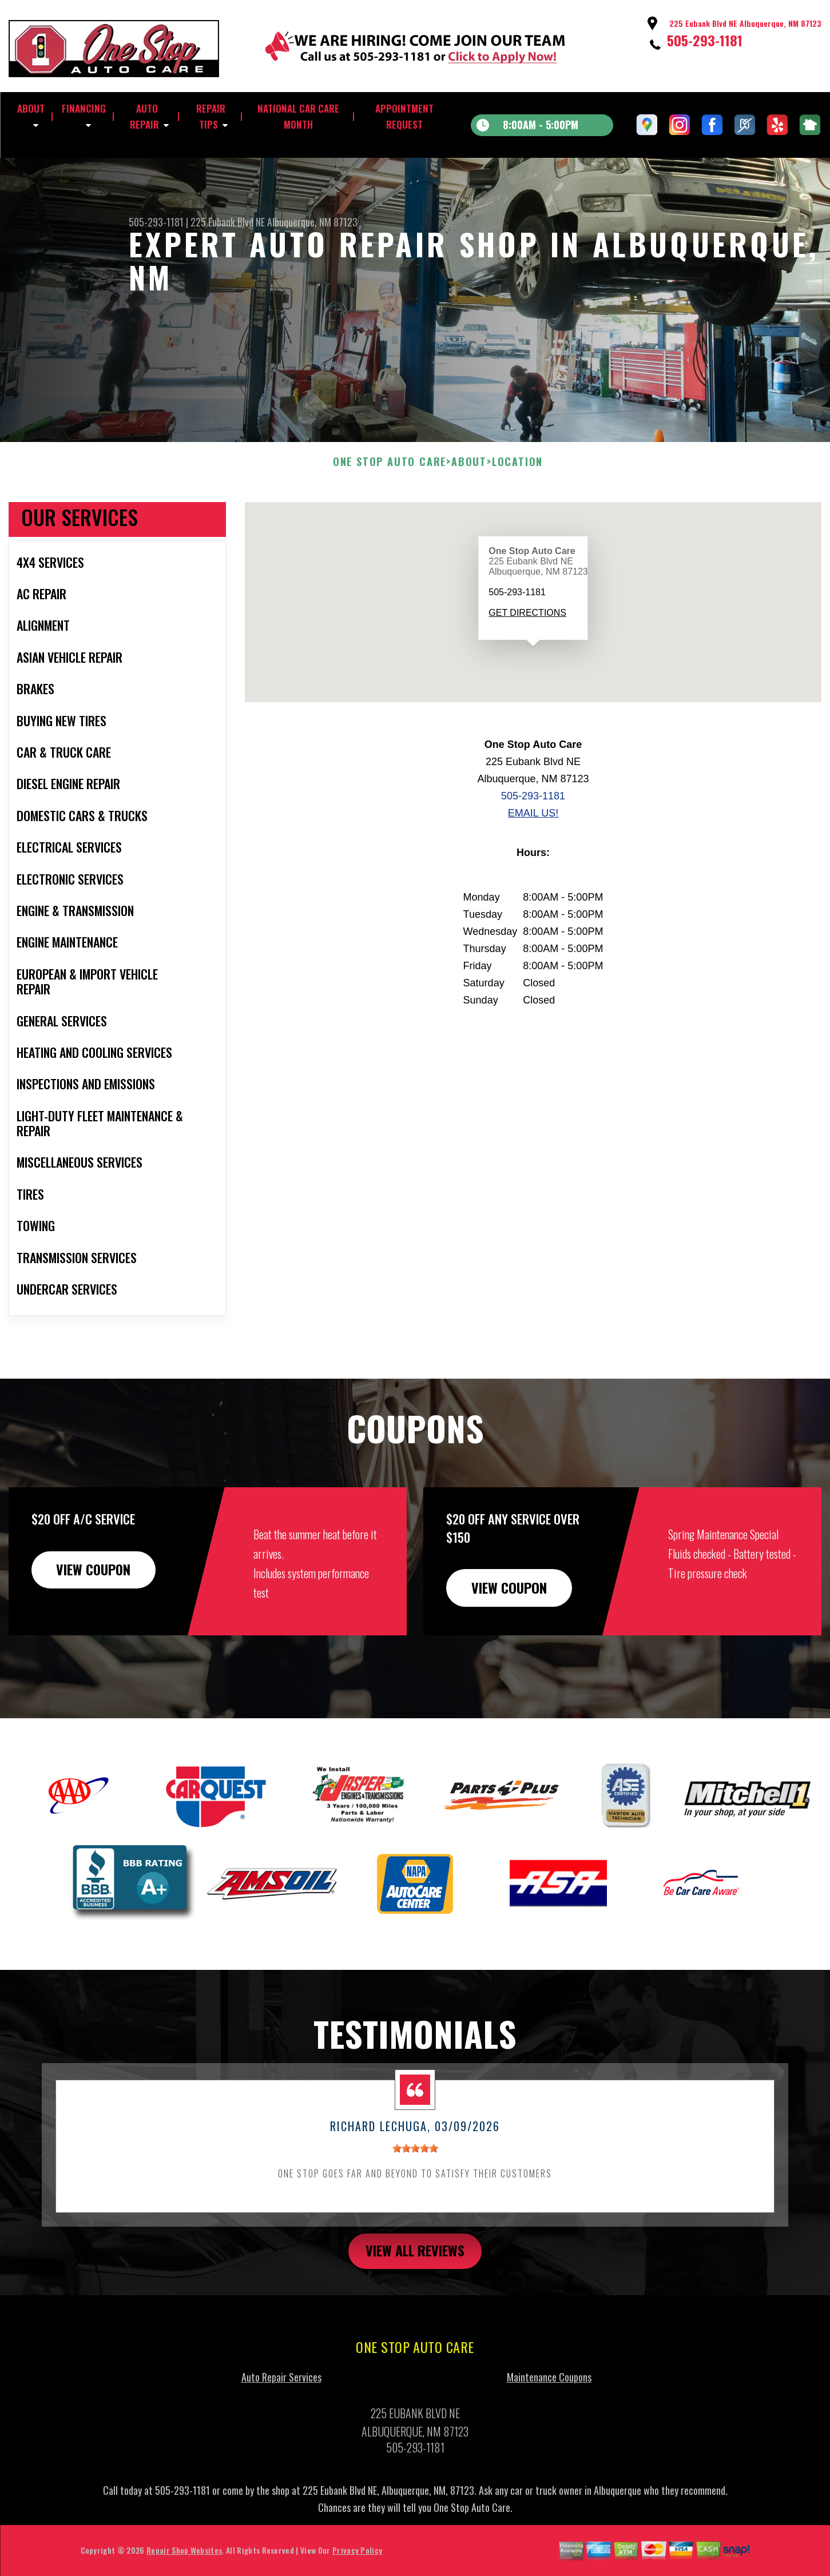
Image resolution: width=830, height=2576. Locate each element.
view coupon (94, 1625)
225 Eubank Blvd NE (227, 221)
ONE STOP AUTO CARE (389, 517)
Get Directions (527, 669)
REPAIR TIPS (210, 116)
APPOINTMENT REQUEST (404, 116)
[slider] (415, 2203)
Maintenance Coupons (549, 2433)
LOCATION (517, 517)
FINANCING (84, 108)
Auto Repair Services (281, 2433)
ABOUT (31, 108)
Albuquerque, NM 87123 (312, 221)
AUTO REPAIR (144, 116)
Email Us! (533, 868)
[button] (533, 712)
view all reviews (415, 2306)
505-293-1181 (704, 40)
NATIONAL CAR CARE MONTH (298, 116)
